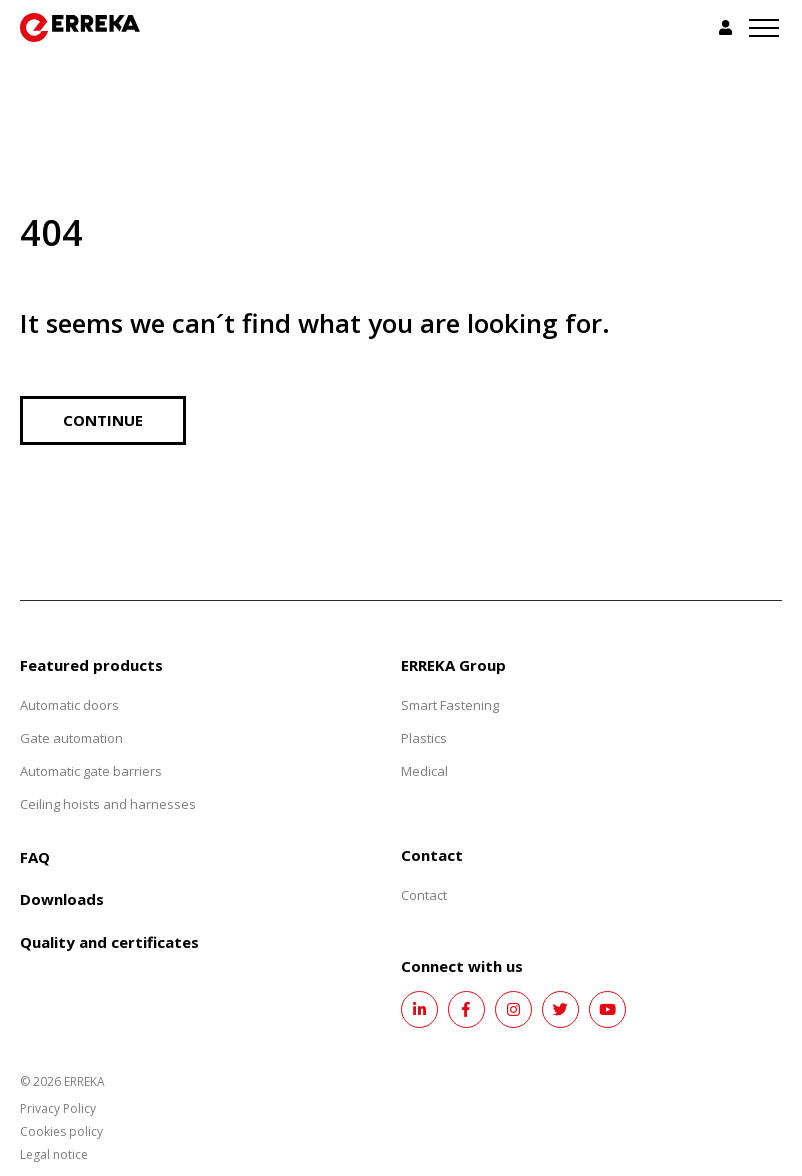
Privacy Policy (58, 1108)
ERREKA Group (453, 665)
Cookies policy (61, 1131)
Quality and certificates (109, 942)
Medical (424, 771)
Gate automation (71, 738)
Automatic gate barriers (91, 771)
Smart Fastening (450, 705)
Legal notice (54, 1154)
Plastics (424, 738)
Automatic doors (69, 705)
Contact (424, 895)
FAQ (35, 857)
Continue (103, 420)
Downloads (62, 899)
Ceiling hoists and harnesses (108, 804)
